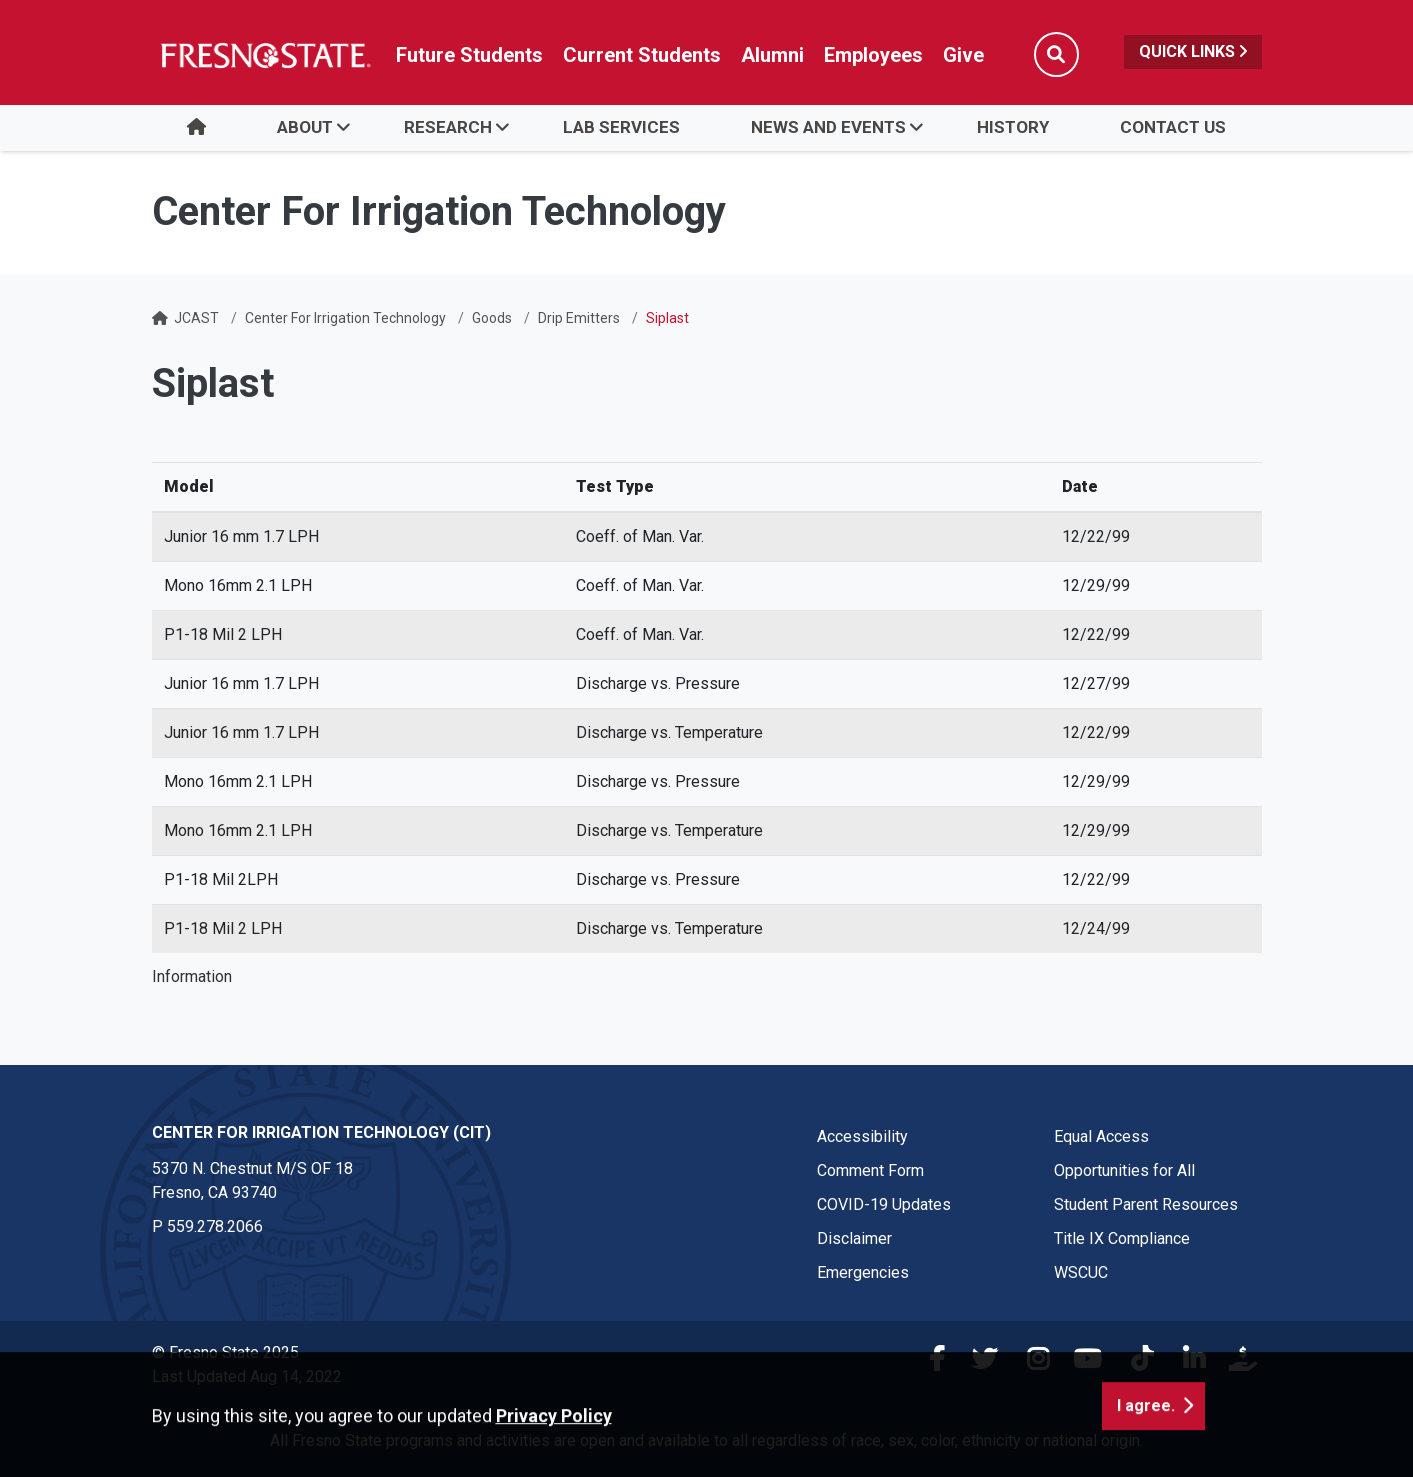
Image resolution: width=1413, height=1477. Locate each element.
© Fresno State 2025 (225, 1352)
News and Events (828, 127)
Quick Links (1193, 51)
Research (448, 127)
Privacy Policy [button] (554, 1462)
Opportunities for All (1124, 1170)
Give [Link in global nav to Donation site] (963, 55)
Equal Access (1101, 1136)
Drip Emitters (579, 318)
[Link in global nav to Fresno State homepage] (264, 55)
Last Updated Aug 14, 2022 (247, 1376)
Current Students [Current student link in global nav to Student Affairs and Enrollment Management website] (642, 55)
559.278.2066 (215, 1226)
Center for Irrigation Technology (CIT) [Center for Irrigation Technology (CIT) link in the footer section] (321, 1132)
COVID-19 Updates (884, 1204)
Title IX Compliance (1122, 1238)
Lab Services (621, 127)
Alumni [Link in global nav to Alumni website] (772, 55)
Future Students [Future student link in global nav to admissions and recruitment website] (469, 55)
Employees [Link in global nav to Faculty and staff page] (873, 55)
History (1013, 127)
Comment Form (870, 1170)
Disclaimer (854, 1238)
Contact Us (1173, 127)
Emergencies (863, 1272)
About (305, 127)
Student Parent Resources (1146, 1204)
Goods (492, 318)
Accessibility (862, 1136)
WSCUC (1081, 1272)
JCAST (196, 318)
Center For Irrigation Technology (345, 318)
